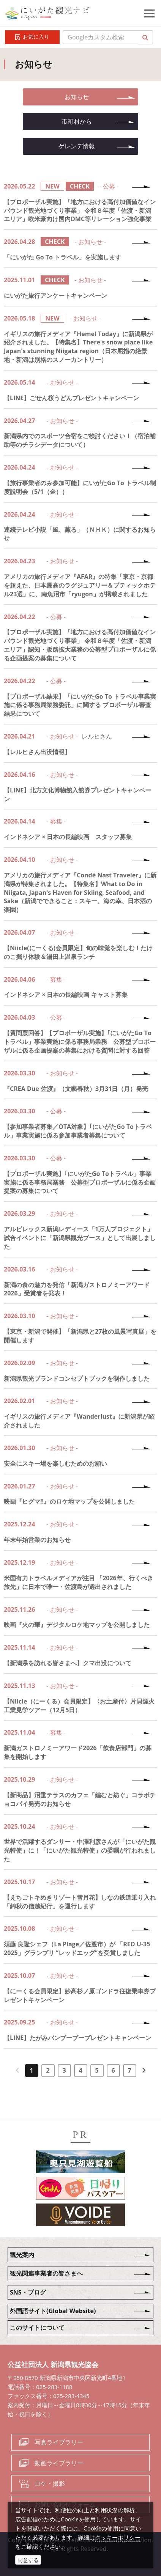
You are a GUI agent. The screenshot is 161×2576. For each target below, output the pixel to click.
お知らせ (77, 97)
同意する (28, 2559)
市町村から (77, 121)
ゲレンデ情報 (76, 146)
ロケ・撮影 (50, 2483)
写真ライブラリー (59, 2442)
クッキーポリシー (117, 2537)
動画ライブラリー (59, 2463)
